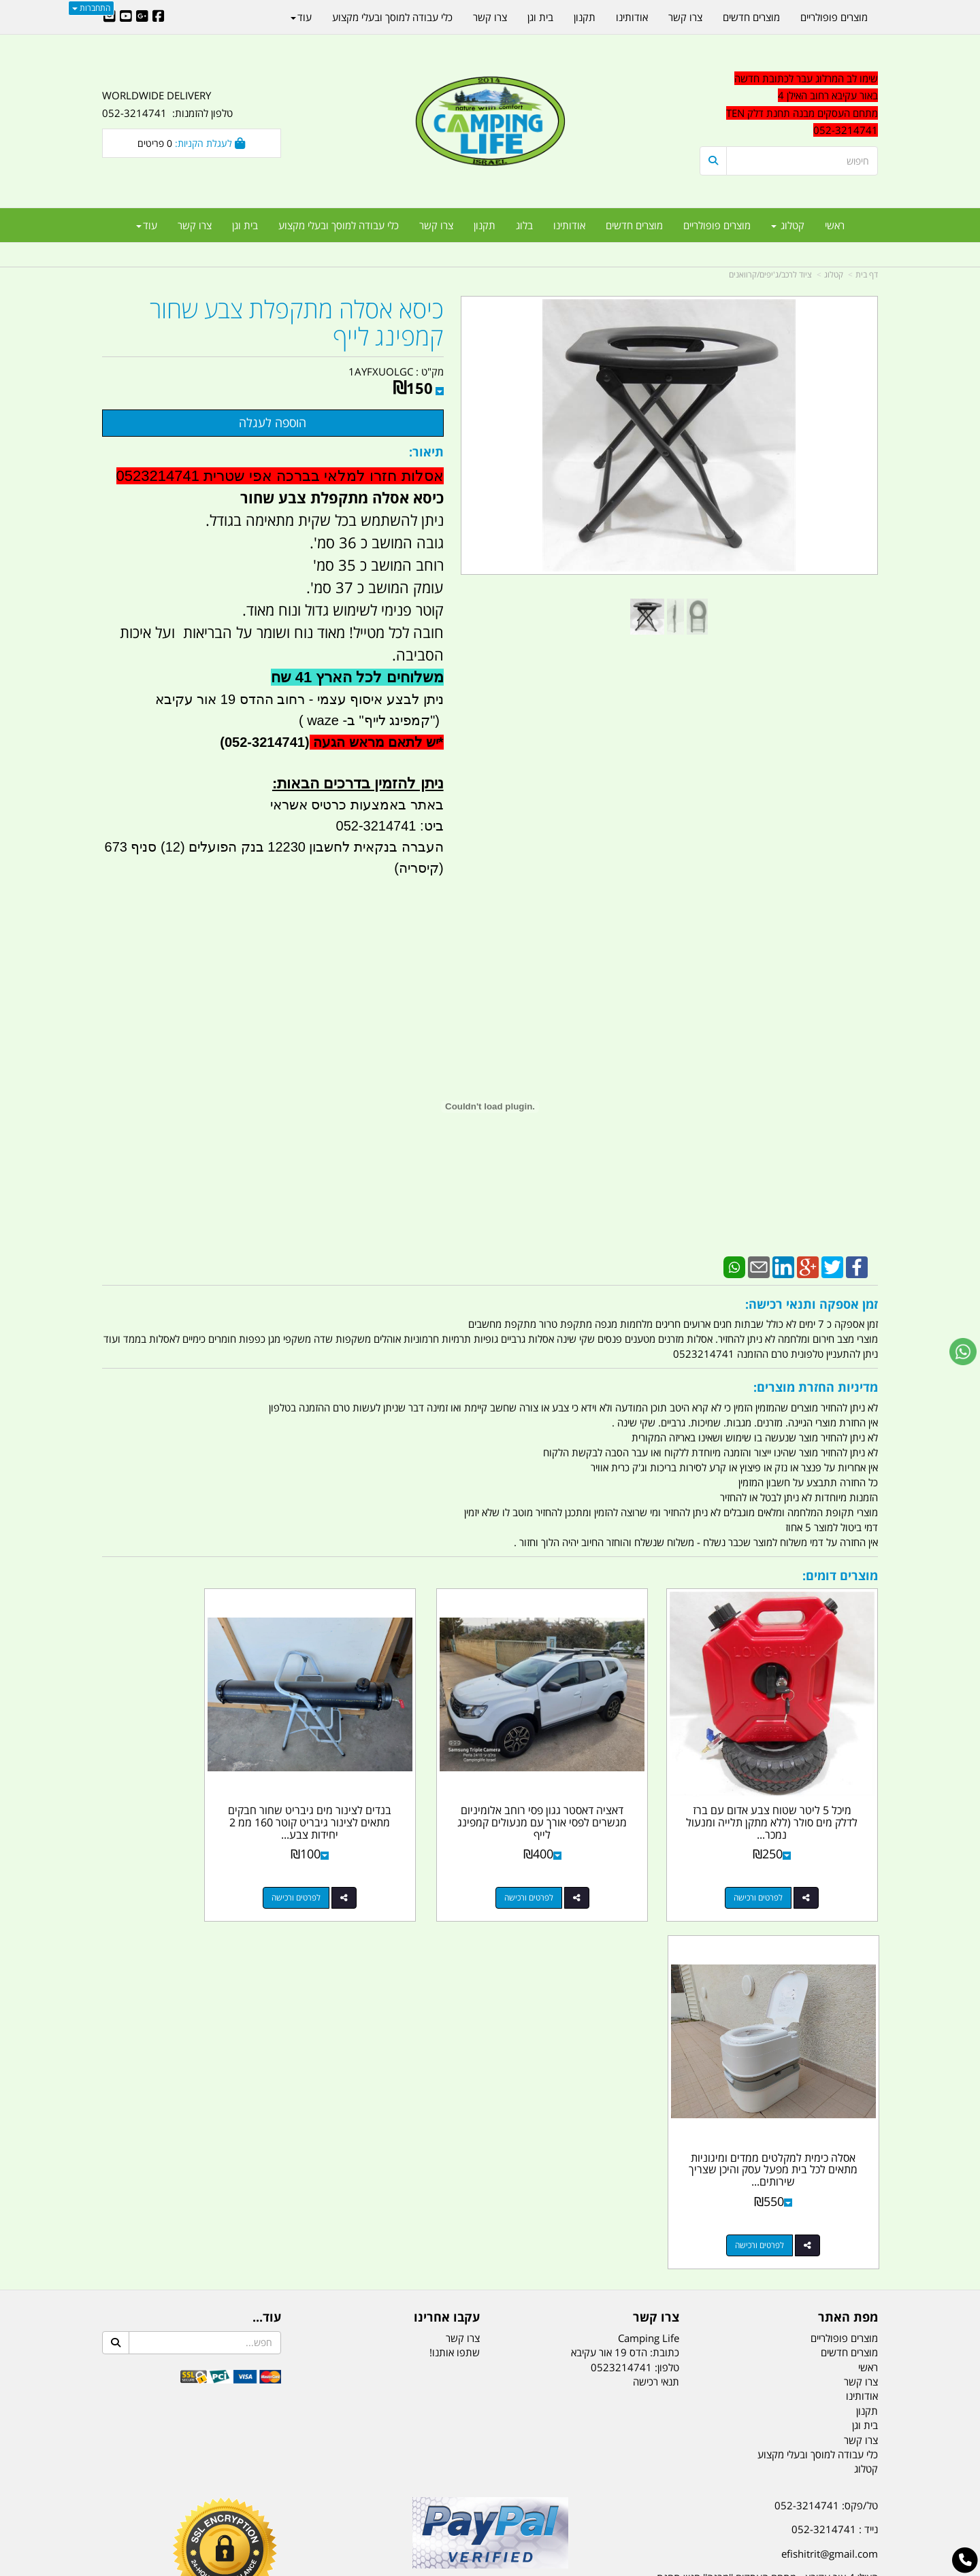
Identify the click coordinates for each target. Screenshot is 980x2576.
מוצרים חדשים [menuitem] (634, 225)
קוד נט (470, 2567)
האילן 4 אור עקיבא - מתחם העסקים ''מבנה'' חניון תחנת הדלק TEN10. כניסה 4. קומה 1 (767, 2206)
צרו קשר (463, 1957)
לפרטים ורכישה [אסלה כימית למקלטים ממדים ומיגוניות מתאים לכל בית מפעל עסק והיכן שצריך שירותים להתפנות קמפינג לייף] (177, 1865)
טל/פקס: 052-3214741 (826, 2125)
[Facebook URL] (158, 17)
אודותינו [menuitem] (569, 225)
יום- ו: (759, 2306)
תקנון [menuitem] (484, 225)
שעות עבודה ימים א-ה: (789, 2238)
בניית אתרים (441, 2567)
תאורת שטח (386, 2498)
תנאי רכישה (656, 2001)
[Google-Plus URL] (142, 17)
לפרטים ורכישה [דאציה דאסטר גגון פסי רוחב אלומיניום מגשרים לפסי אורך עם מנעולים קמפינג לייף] (575, 1865)
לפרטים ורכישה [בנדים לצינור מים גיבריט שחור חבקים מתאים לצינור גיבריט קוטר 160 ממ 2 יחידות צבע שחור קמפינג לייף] (377, 1865)
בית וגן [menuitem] (245, 225)
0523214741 (621, 1986)
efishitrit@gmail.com (829, 2173)
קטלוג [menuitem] (787, 225)
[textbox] (755, 2297)
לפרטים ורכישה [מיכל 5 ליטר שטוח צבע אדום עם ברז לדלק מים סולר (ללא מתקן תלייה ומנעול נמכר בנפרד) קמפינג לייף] (775, 1865)
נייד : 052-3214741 (834, 2149)
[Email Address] (109, 17)
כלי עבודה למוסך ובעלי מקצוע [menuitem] (338, 225)
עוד (146, 225)
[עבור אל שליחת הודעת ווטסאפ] (963, 1351)
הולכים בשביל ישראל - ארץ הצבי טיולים (490, 2223)
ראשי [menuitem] (835, 225)
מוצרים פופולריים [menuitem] (717, 225)
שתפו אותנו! (454, 1972)
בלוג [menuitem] (524, 225)
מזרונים (277, 2498)
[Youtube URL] (126, 17)
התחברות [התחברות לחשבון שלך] (91, 8)
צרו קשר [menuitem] (436, 225)
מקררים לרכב (327, 2498)
